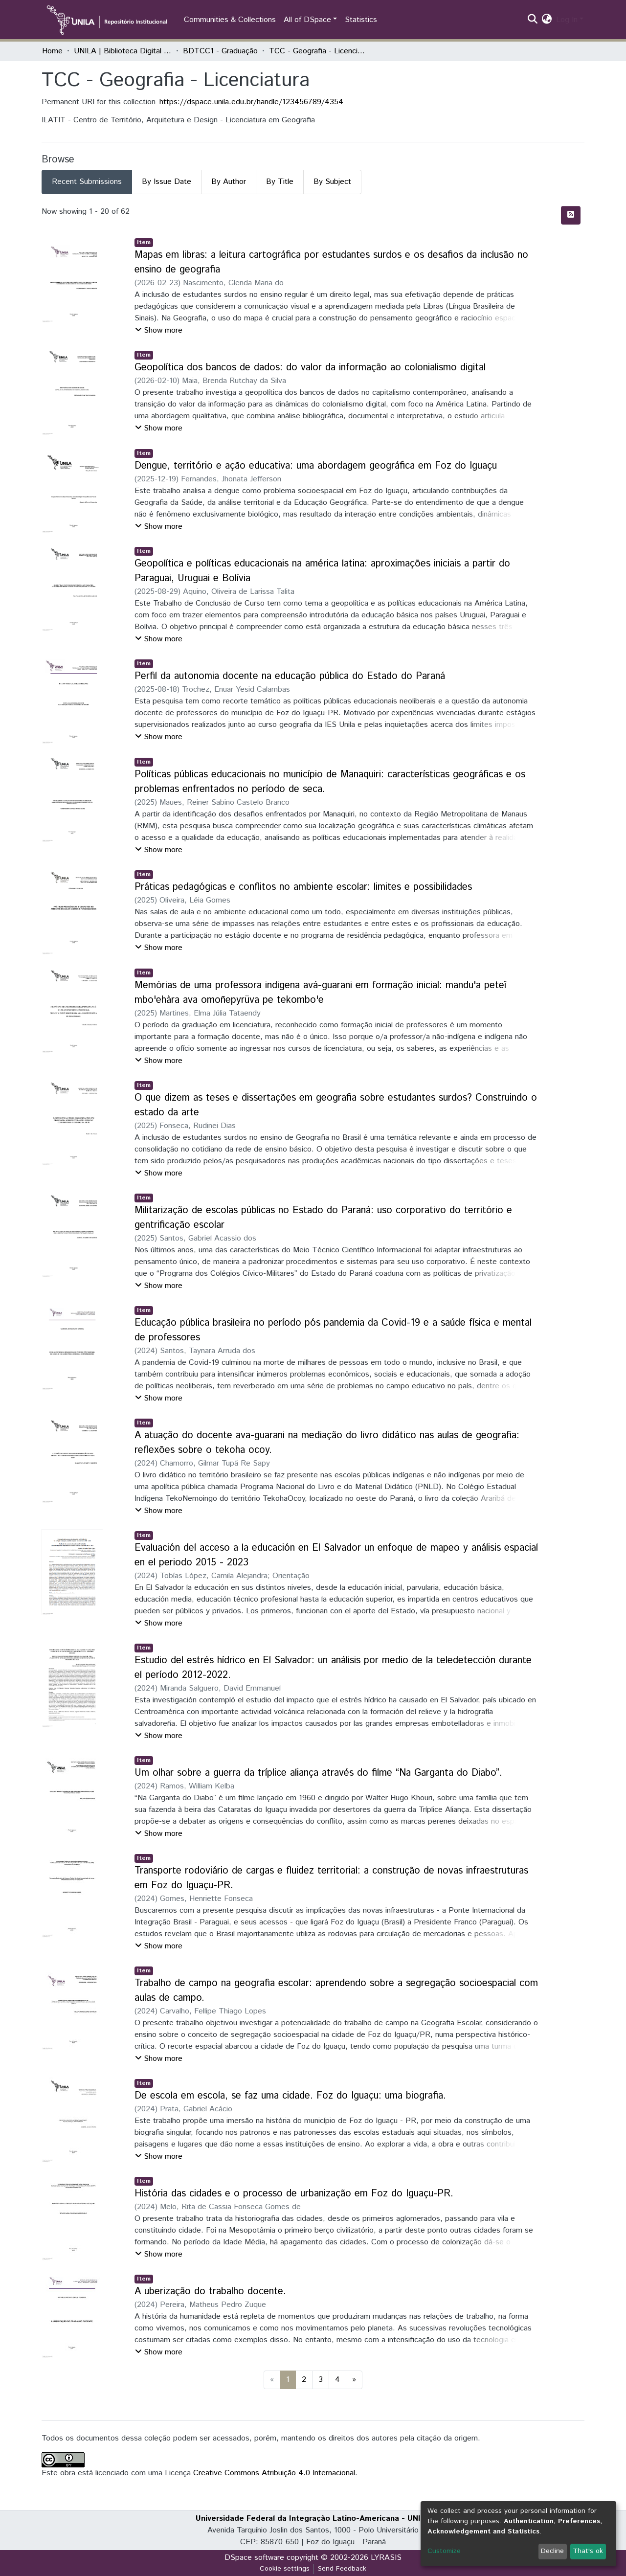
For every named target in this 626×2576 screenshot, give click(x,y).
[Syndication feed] (571, 215)
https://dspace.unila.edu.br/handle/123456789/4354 (251, 102)
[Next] (354, 2380)
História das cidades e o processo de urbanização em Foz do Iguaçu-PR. (293, 2194)
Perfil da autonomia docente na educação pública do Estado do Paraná (289, 676)
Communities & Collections (230, 19)
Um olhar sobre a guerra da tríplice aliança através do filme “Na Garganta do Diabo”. (318, 1773)
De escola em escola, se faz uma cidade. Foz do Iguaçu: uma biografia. (290, 2096)
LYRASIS (386, 2557)
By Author (228, 181)
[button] (547, 20)
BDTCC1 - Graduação (220, 51)
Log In (567, 19)
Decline (552, 2551)
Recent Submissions (87, 181)
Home (52, 51)
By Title (279, 181)
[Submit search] (533, 20)
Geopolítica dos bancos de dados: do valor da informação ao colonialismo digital (310, 368)
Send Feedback (342, 2569)
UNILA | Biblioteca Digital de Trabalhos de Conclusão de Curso (123, 51)
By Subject (332, 181)
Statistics (361, 19)
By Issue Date (166, 181)
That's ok (588, 2551)
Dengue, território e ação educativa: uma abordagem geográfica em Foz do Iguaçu (315, 466)
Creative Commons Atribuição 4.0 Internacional (274, 2473)
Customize (444, 2551)
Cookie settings (285, 2569)
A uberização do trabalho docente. (210, 2291)
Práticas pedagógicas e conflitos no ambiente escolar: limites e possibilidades (303, 887)
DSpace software (254, 2557)
